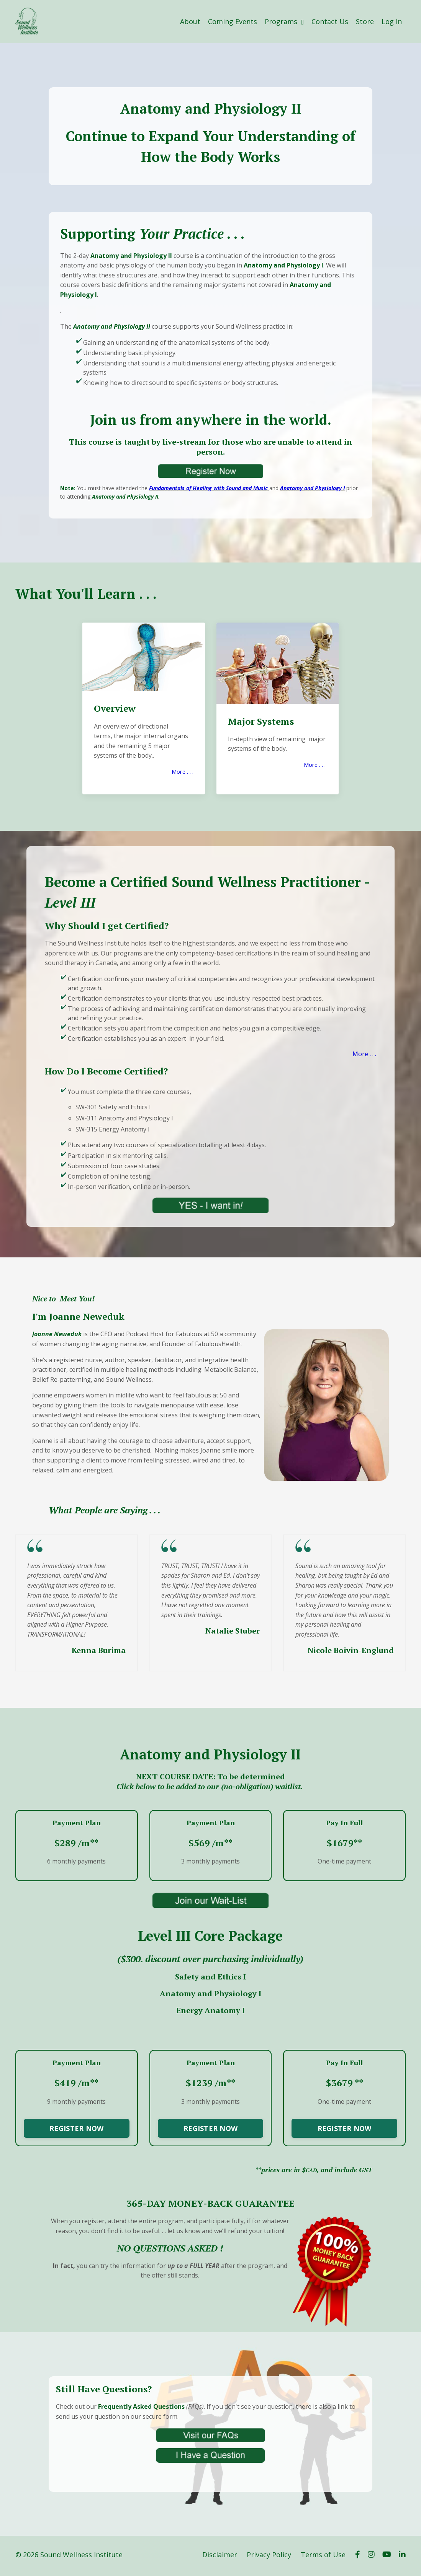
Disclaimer (219, 2557)
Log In (392, 21)
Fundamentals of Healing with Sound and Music (208, 488)
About (190, 21)
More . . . (181, 772)
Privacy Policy (269, 2557)
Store (365, 21)
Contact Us (329, 21)
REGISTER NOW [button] (76, 2129)
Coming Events (232, 21)
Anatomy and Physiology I (312, 488)
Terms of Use (323, 2557)
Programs (284, 21)
